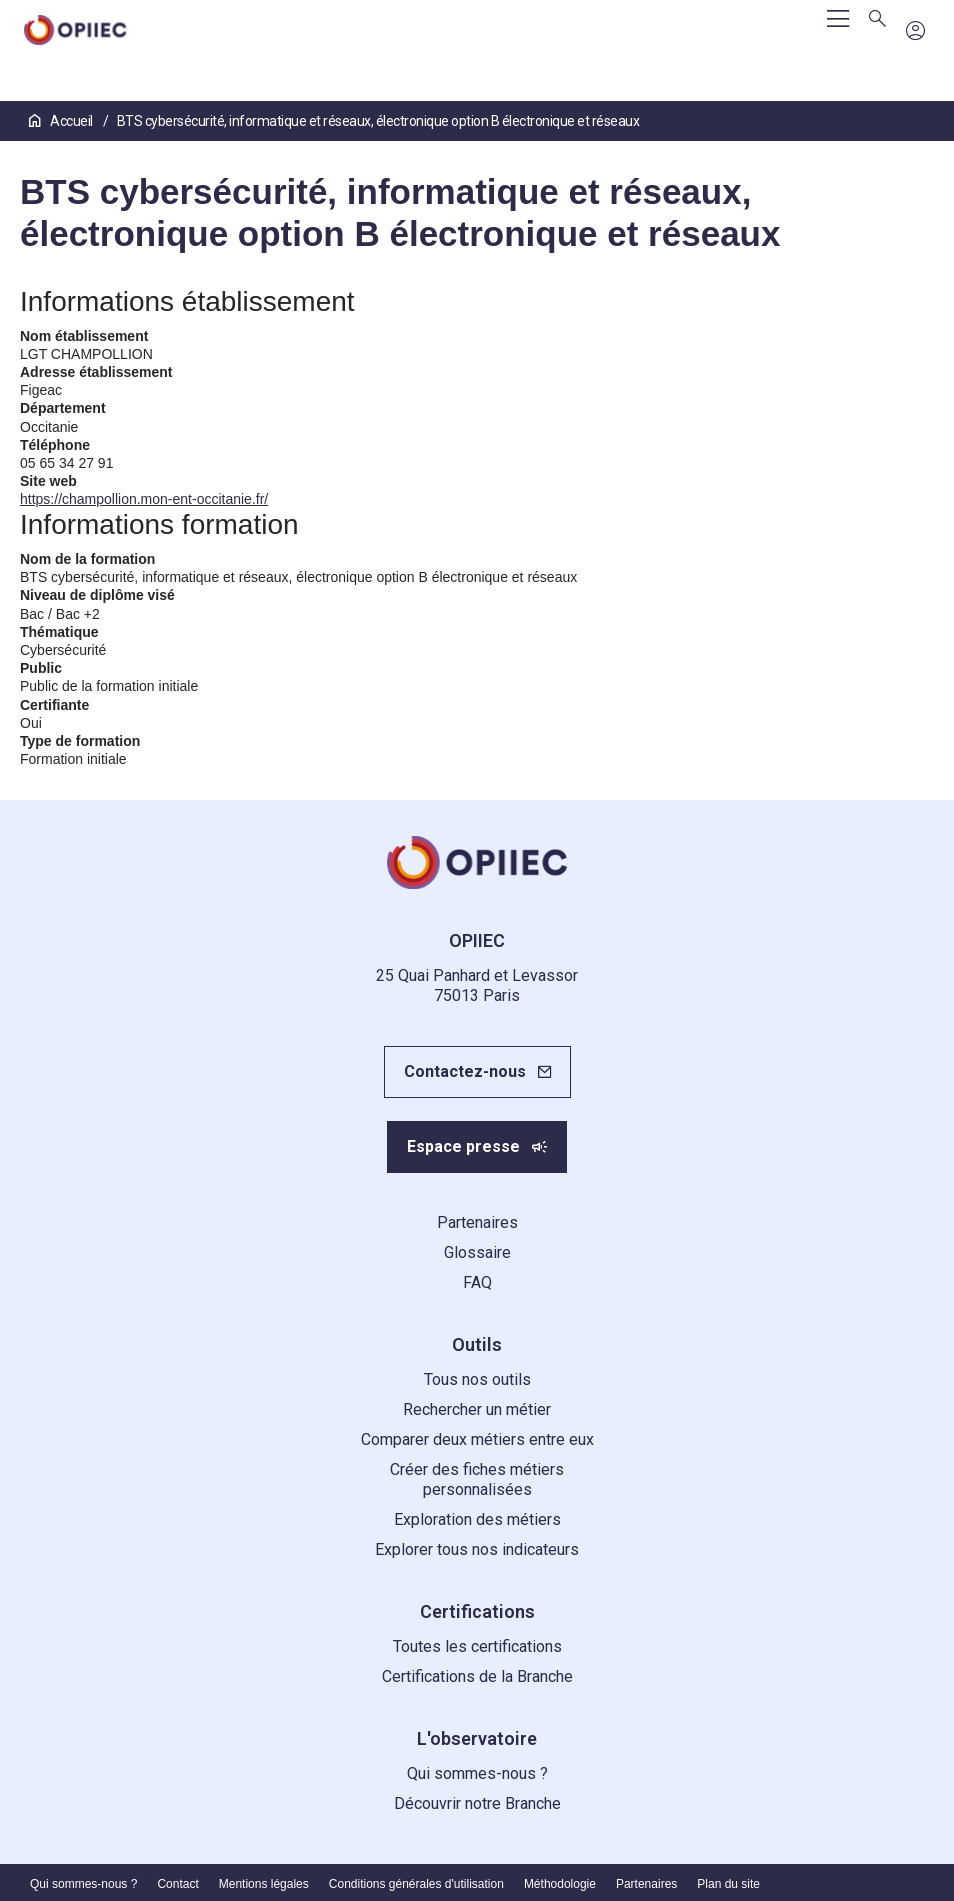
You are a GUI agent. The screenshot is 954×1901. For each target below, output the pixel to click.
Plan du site (728, 1884)
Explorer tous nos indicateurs (477, 1549)
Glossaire (477, 1252)
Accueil (62, 121)
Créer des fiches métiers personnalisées (477, 1479)
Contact (177, 1884)
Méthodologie (560, 1884)
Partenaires (477, 1222)
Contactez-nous (465, 1071)
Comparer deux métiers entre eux (477, 1439)
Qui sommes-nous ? (477, 1773)
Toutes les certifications (477, 1646)
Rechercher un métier (477, 1409)
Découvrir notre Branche (477, 1803)
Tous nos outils (477, 1379)
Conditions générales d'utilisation (416, 1884)
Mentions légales (264, 1884)
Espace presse (463, 1146)
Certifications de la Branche (477, 1676)
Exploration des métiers (477, 1519)
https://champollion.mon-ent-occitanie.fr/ (144, 499)
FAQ (477, 1282)
